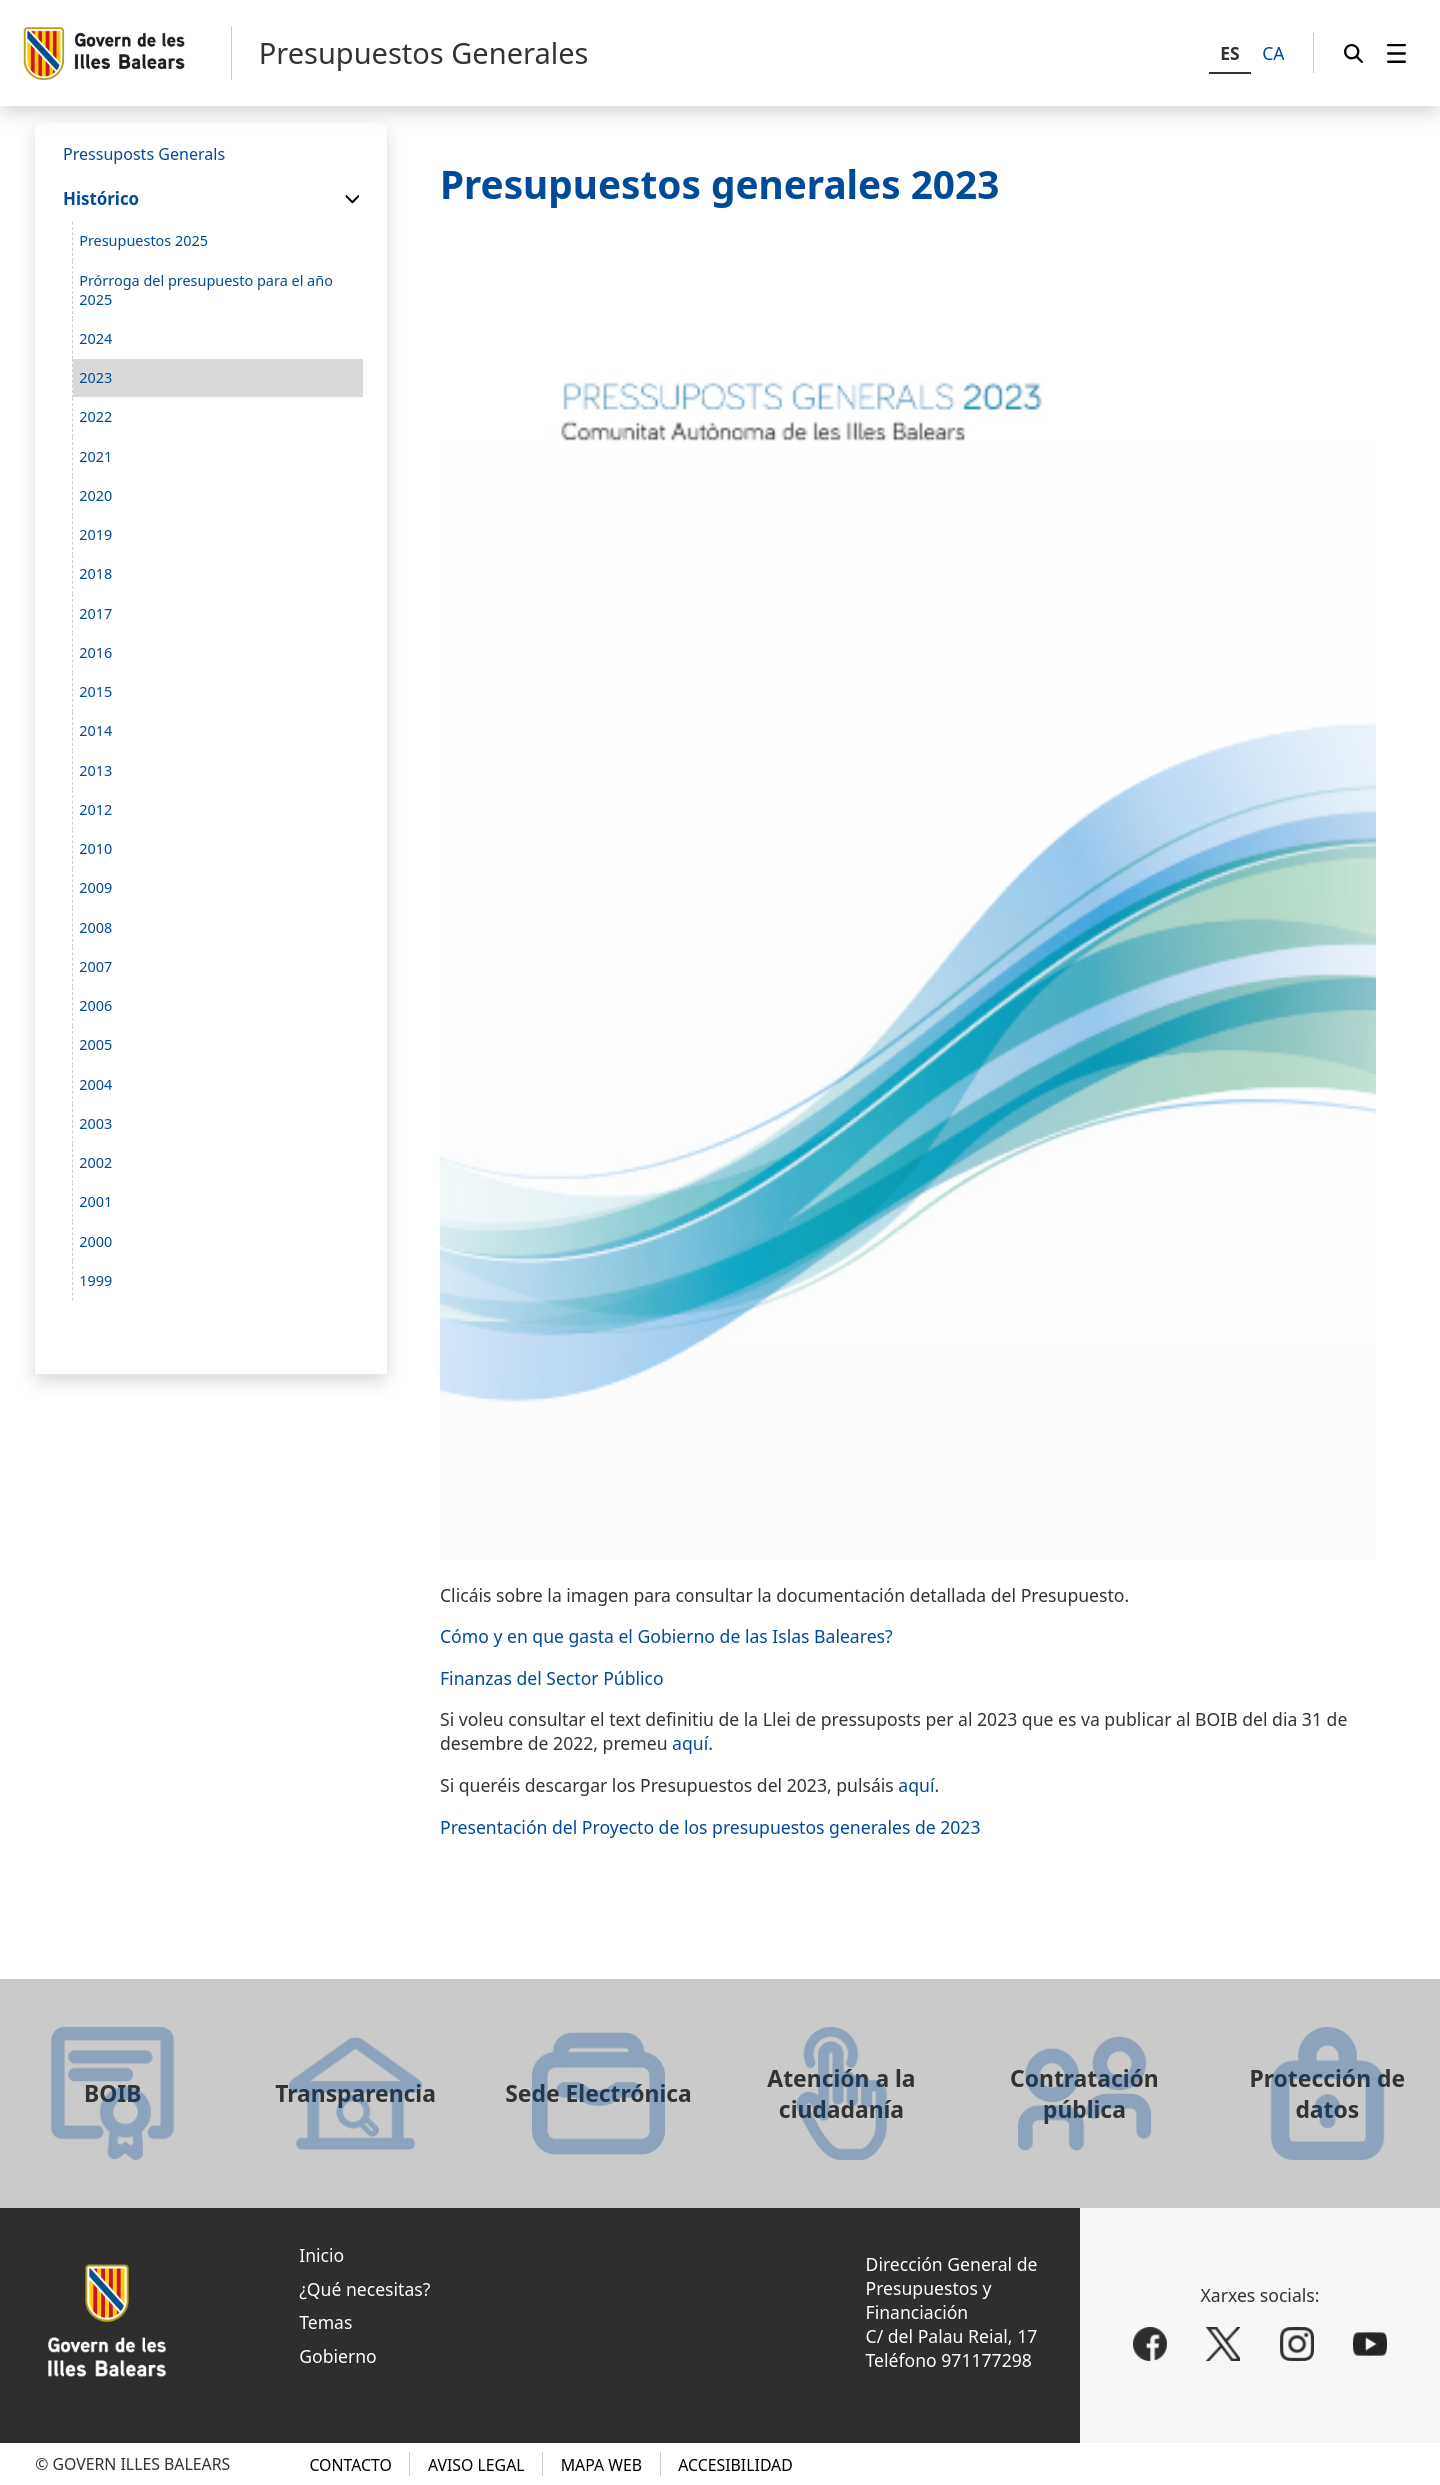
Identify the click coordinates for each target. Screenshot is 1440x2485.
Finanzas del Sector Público (552, 1678)
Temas (325, 2322)
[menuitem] (1396, 53)
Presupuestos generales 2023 (719, 184)
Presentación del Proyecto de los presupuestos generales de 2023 (710, 1827)
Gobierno (338, 2356)
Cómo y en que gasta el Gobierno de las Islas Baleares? (666, 1636)
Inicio (321, 2255)
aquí (690, 1743)
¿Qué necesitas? (364, 2289)
